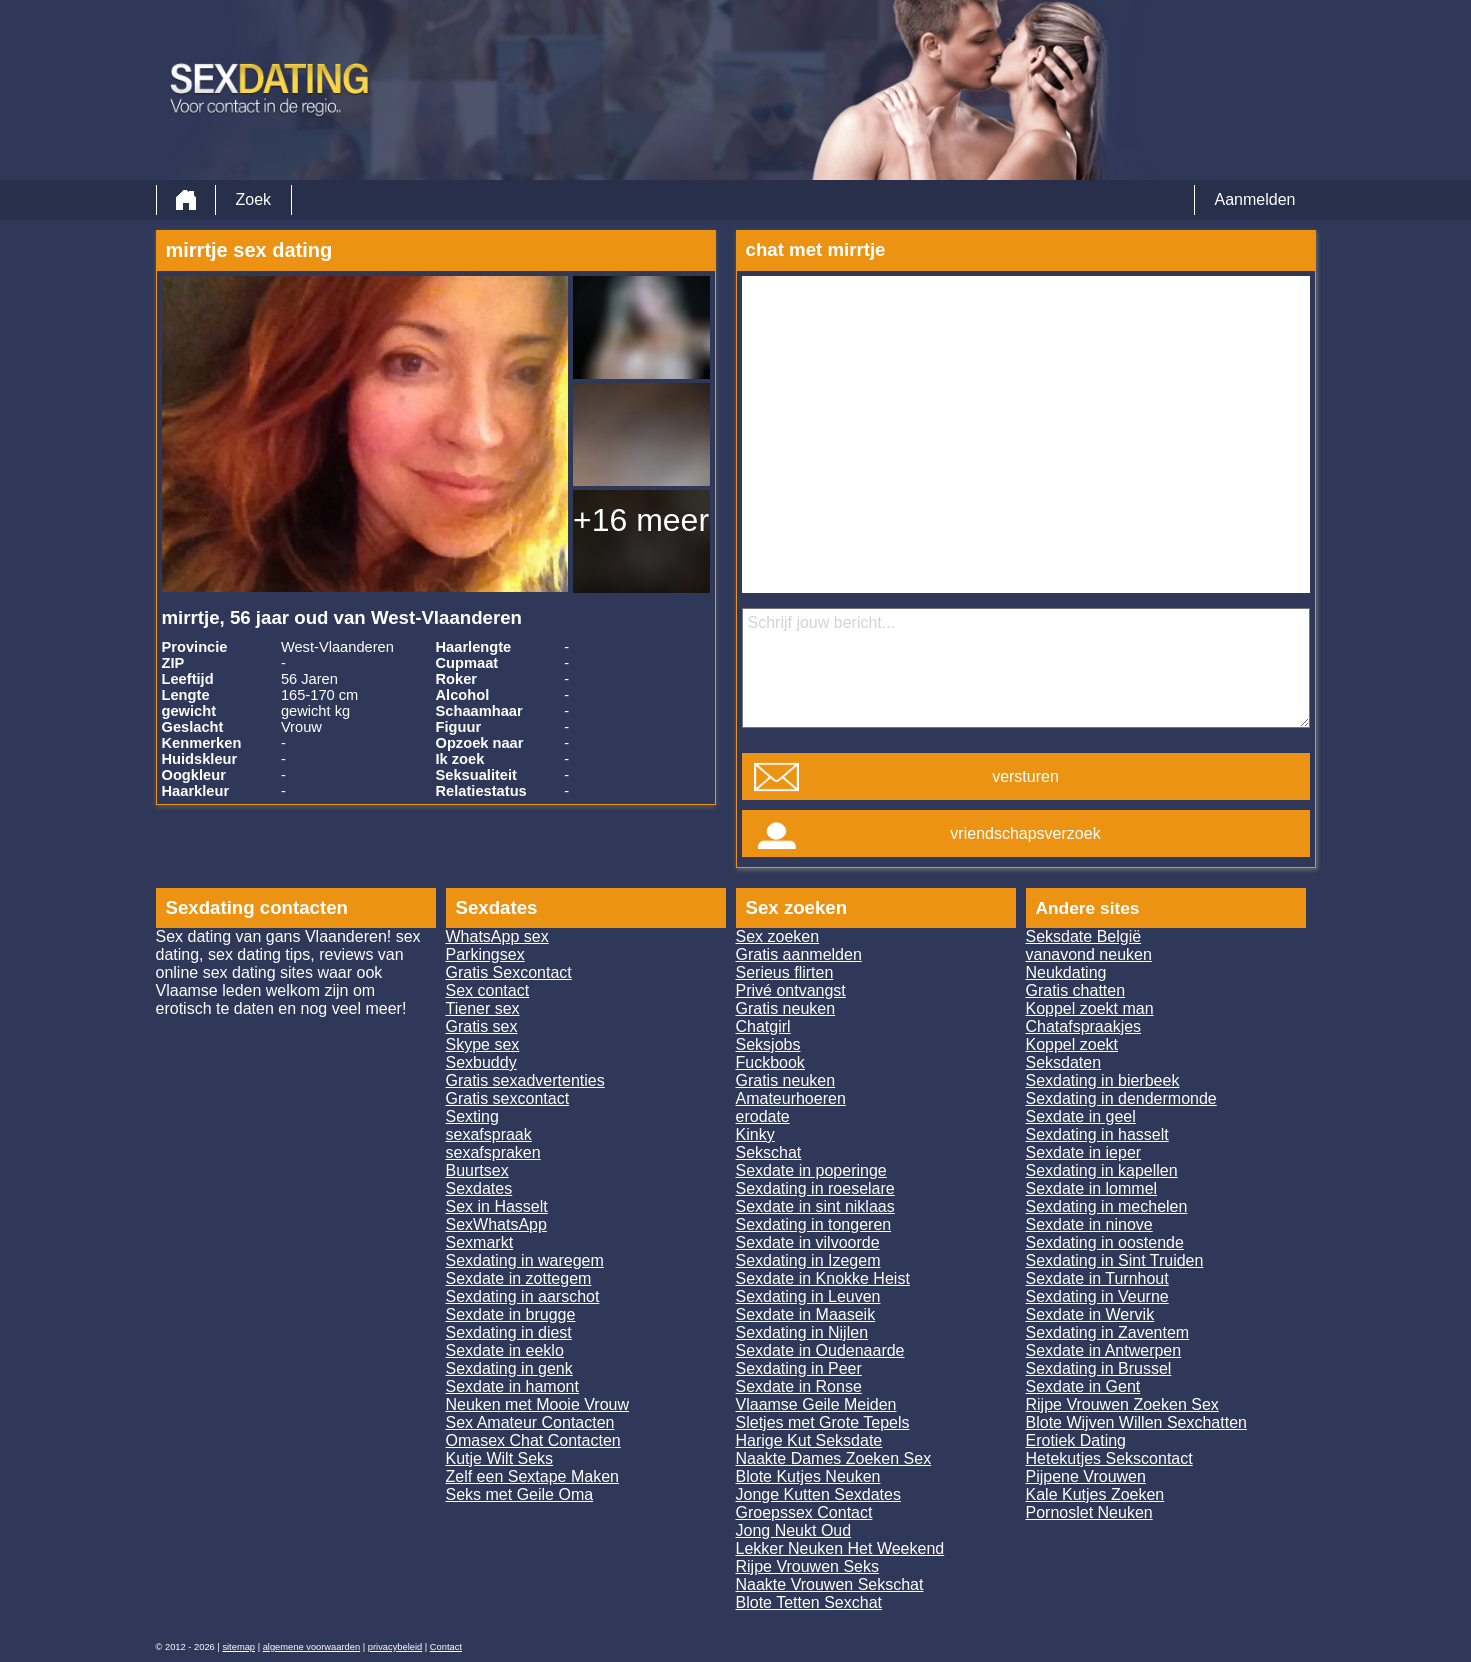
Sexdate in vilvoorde (808, 1242)
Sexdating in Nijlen (802, 1332)
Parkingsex (485, 954)
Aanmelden (1255, 199)
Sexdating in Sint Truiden (1115, 1260)
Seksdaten (1064, 1062)
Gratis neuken (786, 1008)
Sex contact (488, 990)
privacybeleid (395, 1647)
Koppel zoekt (1072, 1044)
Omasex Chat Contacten (533, 1440)
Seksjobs (768, 1044)
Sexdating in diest (509, 1332)
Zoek (254, 199)
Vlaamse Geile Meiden (816, 1404)
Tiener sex (483, 1008)
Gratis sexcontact (508, 1098)
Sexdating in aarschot (523, 1296)
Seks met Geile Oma (520, 1494)
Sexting (472, 1116)
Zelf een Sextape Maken (532, 1476)
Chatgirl (763, 1026)
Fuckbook (770, 1062)
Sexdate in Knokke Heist (823, 1278)
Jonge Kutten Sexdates (818, 1494)
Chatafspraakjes (1084, 1026)
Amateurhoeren (791, 1098)
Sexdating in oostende (1105, 1242)
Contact (446, 1647)
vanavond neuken (1089, 954)
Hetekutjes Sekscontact (1109, 1458)
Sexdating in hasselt (1097, 1134)
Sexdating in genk (509, 1368)
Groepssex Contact (804, 1512)
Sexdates (479, 1188)
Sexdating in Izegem (808, 1260)
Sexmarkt (480, 1242)
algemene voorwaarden (312, 1647)
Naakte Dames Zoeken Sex (834, 1458)
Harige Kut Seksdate (809, 1440)
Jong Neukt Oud (794, 1530)
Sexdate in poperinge (811, 1170)
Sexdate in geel (1081, 1116)
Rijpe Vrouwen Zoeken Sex (1122, 1404)
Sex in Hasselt (497, 1206)
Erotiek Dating (1076, 1440)
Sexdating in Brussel (1099, 1368)
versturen (1025, 776)
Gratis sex (482, 1026)
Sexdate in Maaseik (806, 1314)
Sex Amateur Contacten (530, 1422)
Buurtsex (477, 1170)
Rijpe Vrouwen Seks (807, 1566)
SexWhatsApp (496, 1224)
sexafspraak (489, 1134)
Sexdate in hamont (512, 1386)
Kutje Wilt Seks (500, 1458)
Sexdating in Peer (799, 1368)
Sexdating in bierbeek (1103, 1080)
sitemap (238, 1647)
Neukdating (1066, 972)
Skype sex (483, 1044)
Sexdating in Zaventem (1108, 1332)
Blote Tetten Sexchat (809, 1602)
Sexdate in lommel (1092, 1188)
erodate (763, 1116)
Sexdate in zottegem (519, 1278)
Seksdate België (1084, 936)
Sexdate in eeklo (505, 1350)
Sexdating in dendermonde (1121, 1098)
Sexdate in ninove (1089, 1224)
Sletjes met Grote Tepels (823, 1422)
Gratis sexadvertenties (525, 1080)
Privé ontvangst (791, 990)
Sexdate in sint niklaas (815, 1206)
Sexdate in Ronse (799, 1386)
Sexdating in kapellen (1102, 1170)
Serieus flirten (785, 972)
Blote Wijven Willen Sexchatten (1136, 1422)
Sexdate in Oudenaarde (820, 1350)
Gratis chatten (1076, 990)
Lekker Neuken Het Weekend (840, 1548)
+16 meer (641, 520)
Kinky (755, 1134)
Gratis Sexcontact (509, 972)
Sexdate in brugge (511, 1314)
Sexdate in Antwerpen (1104, 1350)
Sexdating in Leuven (808, 1296)
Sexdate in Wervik (1090, 1314)
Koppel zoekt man (1090, 1008)
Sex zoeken (778, 936)
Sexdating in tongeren (814, 1224)
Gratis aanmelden (799, 954)
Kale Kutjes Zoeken (1095, 1494)
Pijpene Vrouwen (1086, 1476)
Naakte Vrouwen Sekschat (830, 1584)
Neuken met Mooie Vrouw (538, 1404)
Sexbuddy (481, 1062)
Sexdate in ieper (1084, 1152)
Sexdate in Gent (1083, 1386)
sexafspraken (493, 1152)
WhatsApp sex (497, 936)
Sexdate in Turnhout (1097, 1278)
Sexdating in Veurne (1097, 1296)
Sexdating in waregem (525, 1260)
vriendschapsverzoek (1025, 833)
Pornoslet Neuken (1089, 1512)
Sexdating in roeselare (815, 1188)
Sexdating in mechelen (1107, 1206)
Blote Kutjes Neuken (808, 1476)
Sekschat (769, 1152)
